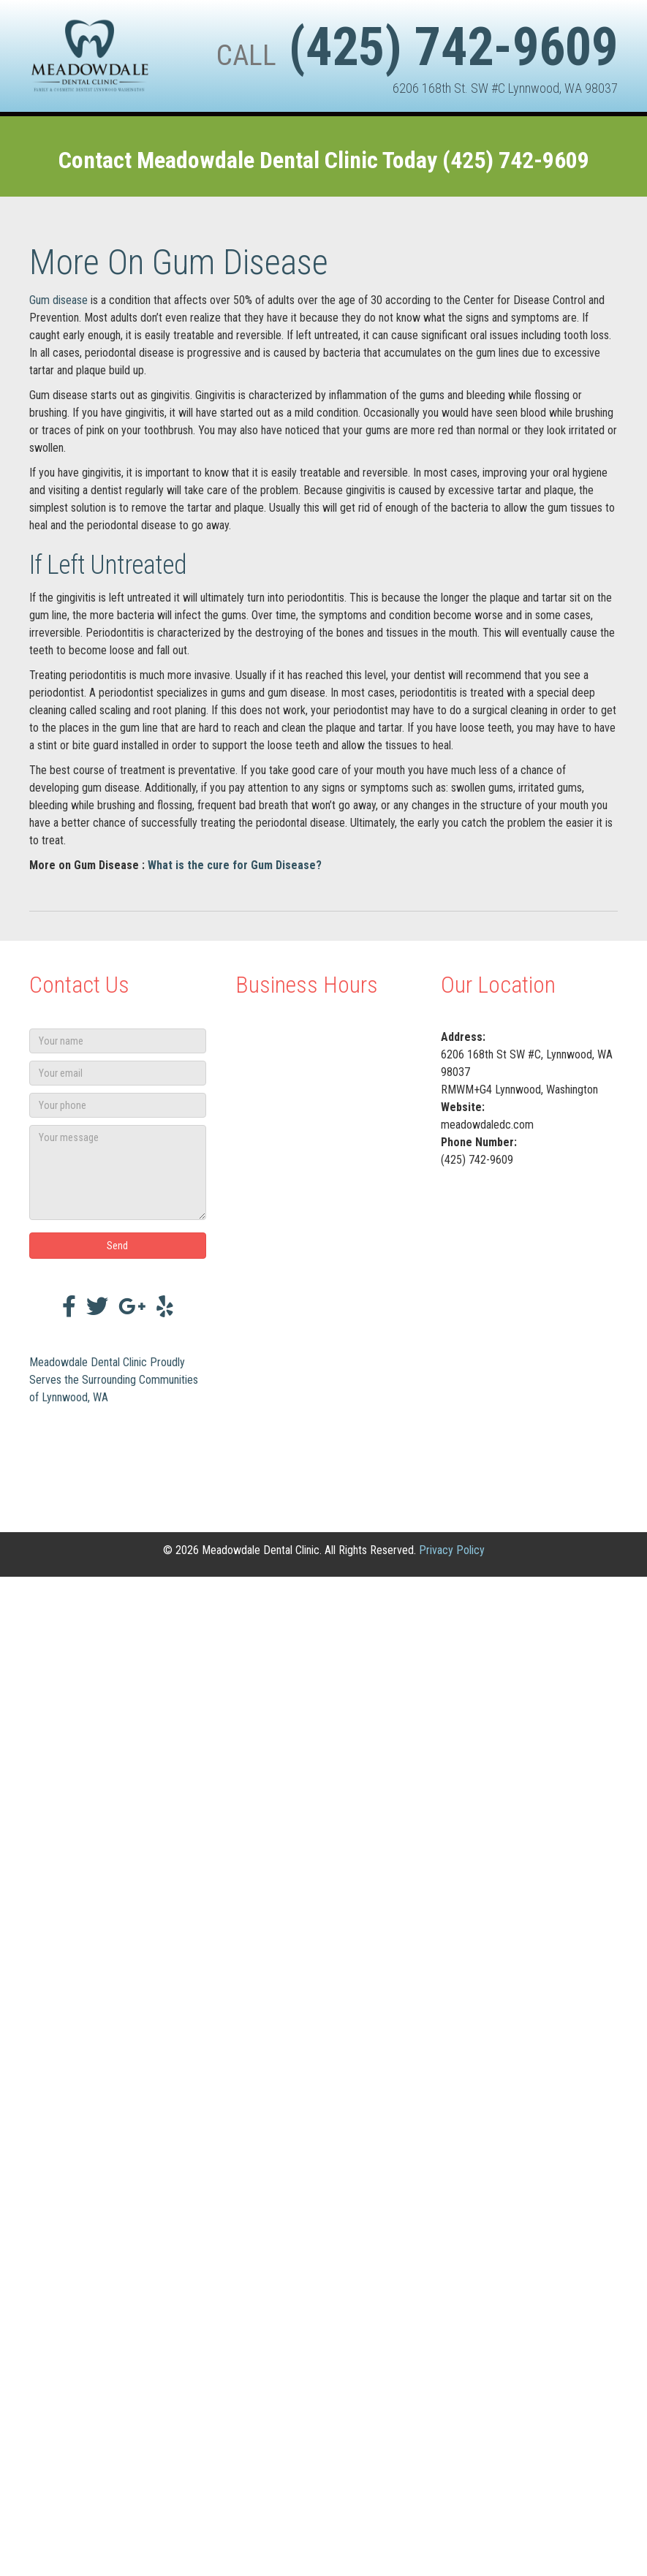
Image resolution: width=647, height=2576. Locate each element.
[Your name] (117, 1040)
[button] (117, 1245)
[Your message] (117, 1172)
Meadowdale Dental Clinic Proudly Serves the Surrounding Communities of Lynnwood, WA (113, 1379)
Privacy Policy (452, 1550)
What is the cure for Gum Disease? (235, 865)
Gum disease (58, 300)
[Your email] (117, 1073)
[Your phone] (117, 1105)
